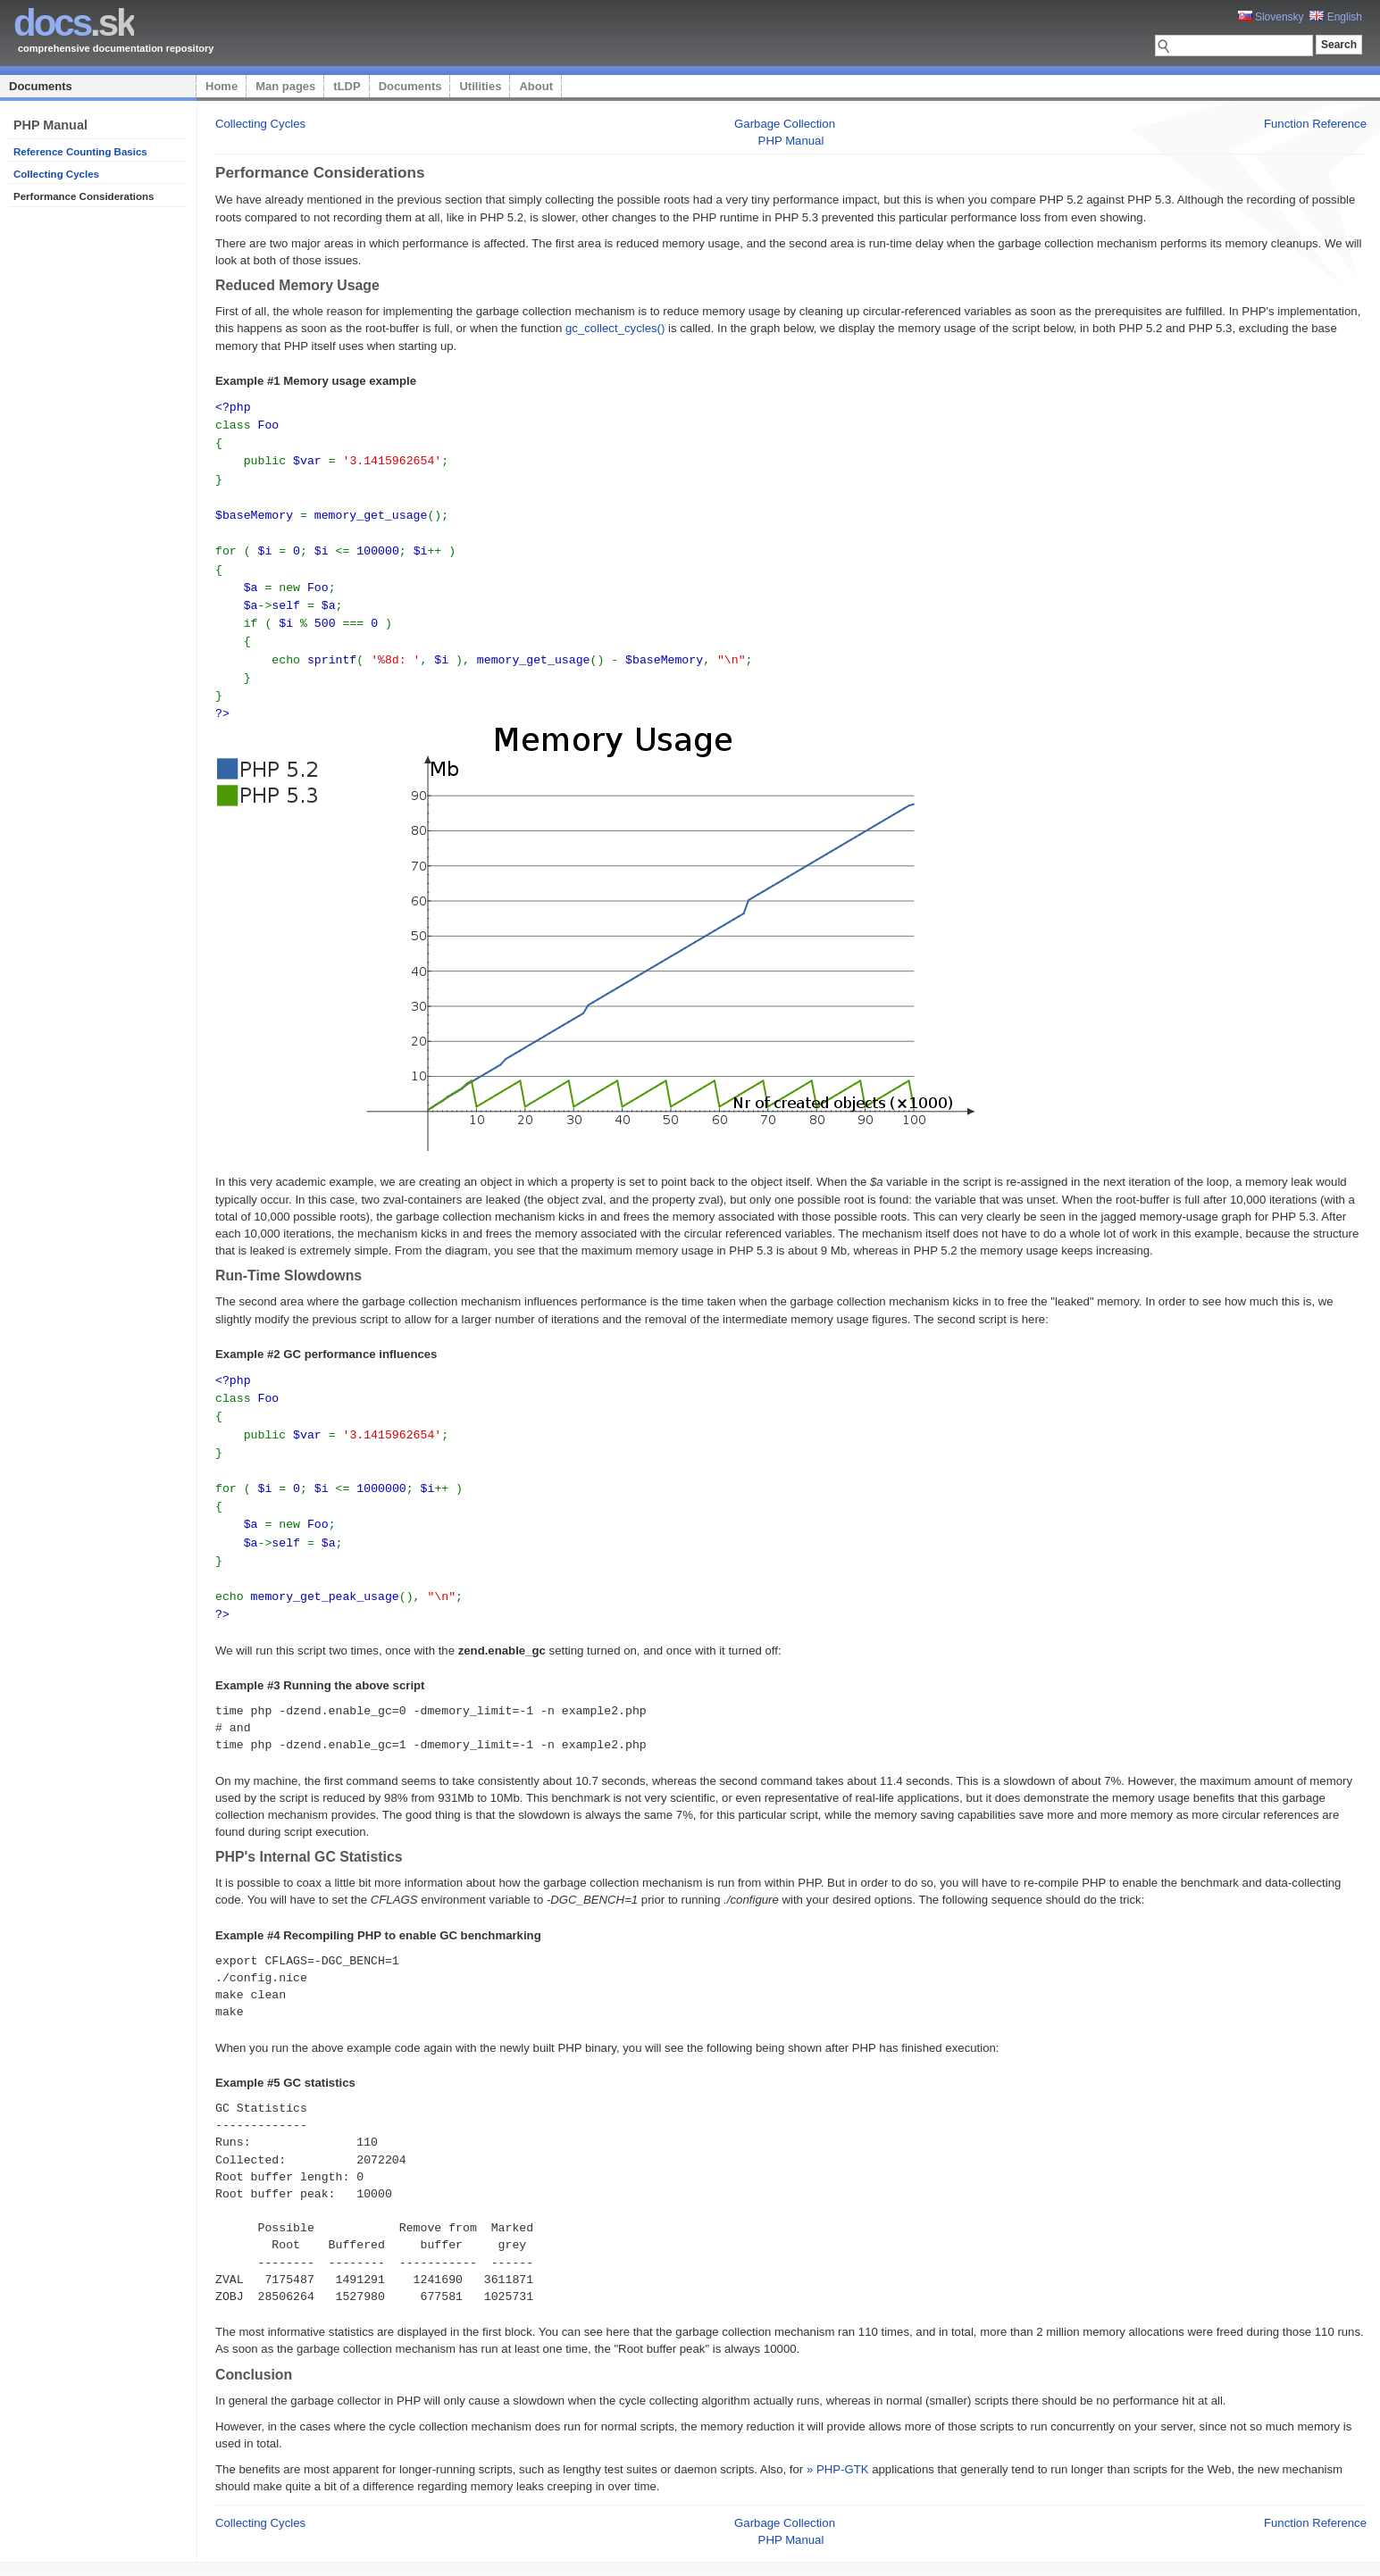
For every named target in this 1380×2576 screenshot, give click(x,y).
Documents (40, 86)
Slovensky (1271, 17)
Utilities (480, 86)
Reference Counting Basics (80, 151)
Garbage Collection (784, 123)
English (1335, 17)
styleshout (1339, 2552)
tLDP (346, 86)
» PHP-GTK (838, 2440)
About (536, 86)
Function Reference (1315, 123)
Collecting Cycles (56, 174)
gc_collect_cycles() (615, 328)
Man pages (285, 86)
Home (221, 86)
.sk (73, 23)
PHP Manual (791, 140)
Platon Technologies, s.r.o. (377, 2552)
